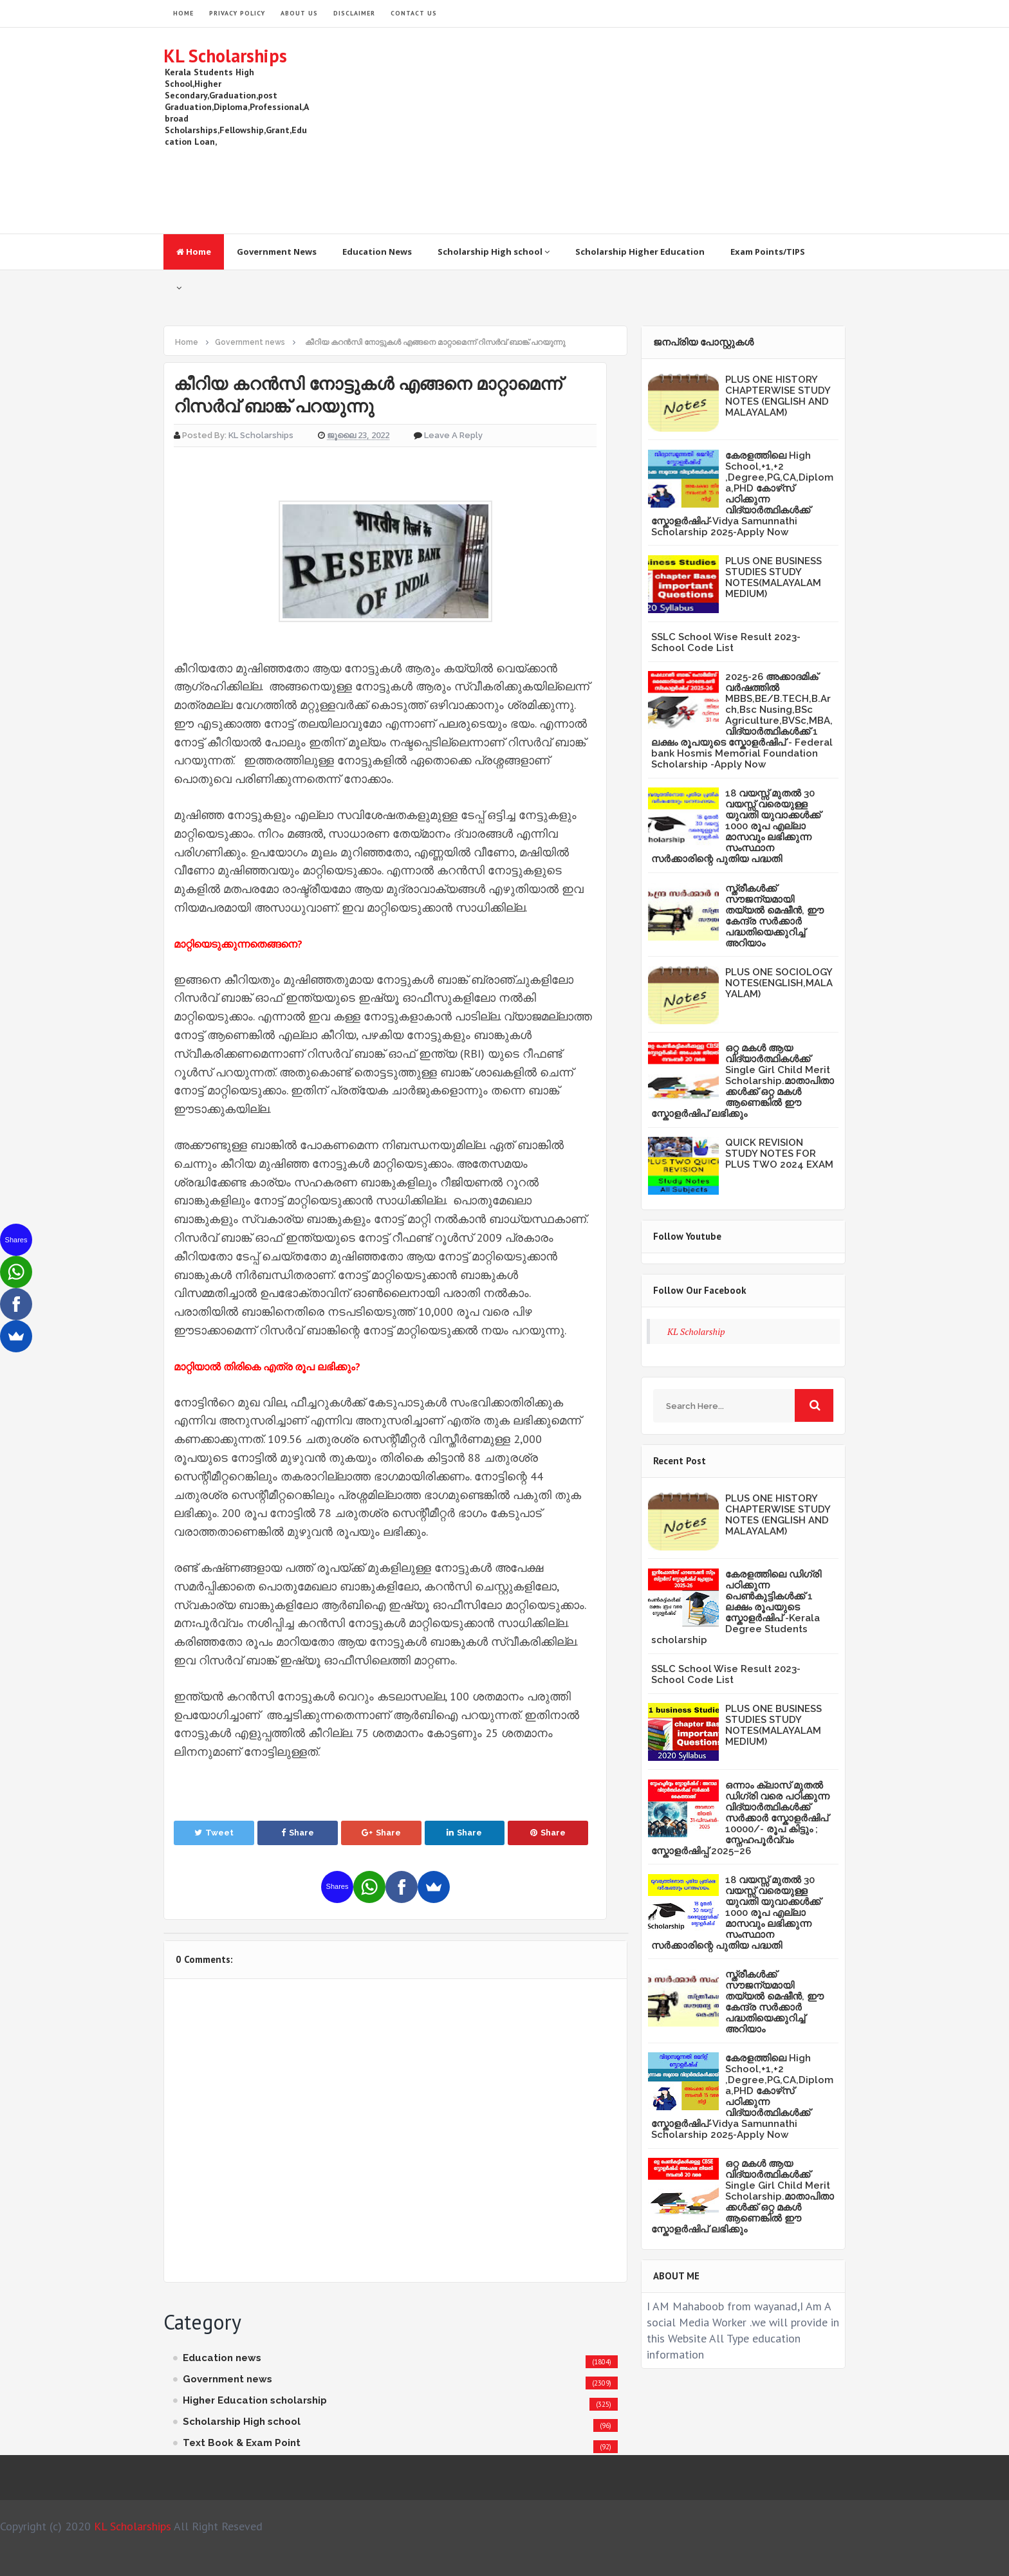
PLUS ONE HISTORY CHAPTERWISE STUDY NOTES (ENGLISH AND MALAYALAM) (777, 396)
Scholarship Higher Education (640, 251)
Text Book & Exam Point (242, 2443)
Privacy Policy (237, 13)
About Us (299, 13)
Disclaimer (354, 13)
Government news (227, 2379)
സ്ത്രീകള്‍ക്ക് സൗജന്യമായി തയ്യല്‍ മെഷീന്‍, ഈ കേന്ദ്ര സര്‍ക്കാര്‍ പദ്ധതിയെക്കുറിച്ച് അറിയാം (774, 916)
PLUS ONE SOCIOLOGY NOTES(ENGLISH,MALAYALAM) (779, 983)
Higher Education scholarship (255, 2400)
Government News (277, 251)
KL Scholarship (696, 1331)
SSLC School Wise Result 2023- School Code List (726, 642)
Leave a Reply (453, 435)
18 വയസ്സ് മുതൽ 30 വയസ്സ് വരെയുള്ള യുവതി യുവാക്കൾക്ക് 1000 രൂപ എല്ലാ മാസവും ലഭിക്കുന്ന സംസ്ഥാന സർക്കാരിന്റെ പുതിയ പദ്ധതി (735, 826)
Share (297, 1832)
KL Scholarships (225, 56)
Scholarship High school (494, 251)
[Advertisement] (611, 131)
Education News (377, 251)
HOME (183, 13)
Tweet (214, 1832)
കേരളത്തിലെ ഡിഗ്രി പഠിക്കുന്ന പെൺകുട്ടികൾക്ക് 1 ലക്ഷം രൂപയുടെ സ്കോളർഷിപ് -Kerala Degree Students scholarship (736, 1607)
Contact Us (414, 13)
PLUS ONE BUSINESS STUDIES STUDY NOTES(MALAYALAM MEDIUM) (773, 577)
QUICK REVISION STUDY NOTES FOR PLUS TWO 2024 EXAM (779, 1153)
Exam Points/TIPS (767, 251)
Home (193, 251)
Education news (222, 2358)
